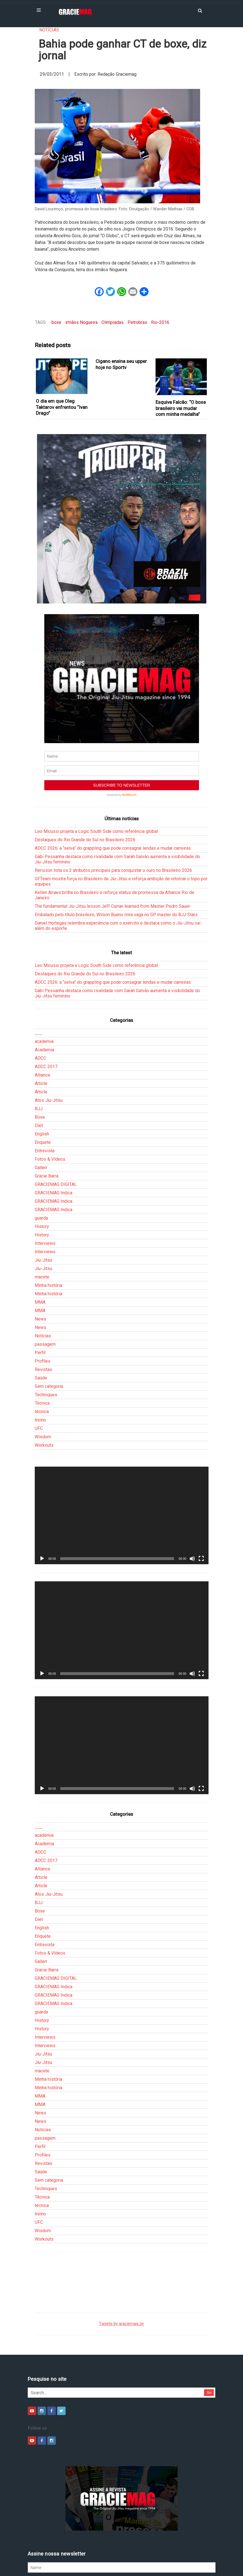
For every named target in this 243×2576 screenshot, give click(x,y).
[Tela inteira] (201, 1500)
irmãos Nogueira (81, 322)
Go (209, 2333)
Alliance (42, 1016)
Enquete (43, 1083)
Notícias (49, 30)
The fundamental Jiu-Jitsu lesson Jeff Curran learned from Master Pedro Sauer (112, 847)
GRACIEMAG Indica (53, 1134)
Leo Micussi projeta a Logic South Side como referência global (96, 772)
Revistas (43, 1310)
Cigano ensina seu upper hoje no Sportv (121, 364)
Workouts (44, 1386)
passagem (45, 1285)
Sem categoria (49, 1327)
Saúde (41, 1319)
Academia (44, 991)
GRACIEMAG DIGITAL (56, 1125)
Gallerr (41, 1108)
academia (44, 982)
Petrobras (137, 322)
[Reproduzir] (42, 1500)
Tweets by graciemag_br (121, 2264)
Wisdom (43, 1378)
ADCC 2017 (46, 1007)
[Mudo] (192, 1500)
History (42, 1167)
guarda (41, 1159)
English (42, 1075)
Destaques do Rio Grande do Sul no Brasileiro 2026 (85, 781)
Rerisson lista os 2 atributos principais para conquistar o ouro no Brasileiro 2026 (113, 811)
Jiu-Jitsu (43, 1201)
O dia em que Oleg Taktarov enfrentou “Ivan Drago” (61, 407)
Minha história (48, 1226)
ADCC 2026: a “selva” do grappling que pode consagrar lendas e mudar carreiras (113, 789)
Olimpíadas (112, 322)
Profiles (42, 1302)
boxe (56, 322)
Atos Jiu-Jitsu (49, 1041)
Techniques (46, 1335)
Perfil (40, 1293)
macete (42, 1218)
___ (38, 974)
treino (40, 1361)
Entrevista (44, 1092)
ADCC (40, 999)
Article (41, 1024)
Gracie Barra (46, 1117)
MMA (40, 1243)
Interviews (45, 1184)
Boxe (40, 1058)
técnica (42, 1352)
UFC (39, 1369)
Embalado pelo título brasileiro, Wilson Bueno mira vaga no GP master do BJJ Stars (116, 855)
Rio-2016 (160, 322)
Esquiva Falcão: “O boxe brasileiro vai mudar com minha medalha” (181, 408)
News (40, 1260)
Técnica (42, 1344)
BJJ (39, 1049)
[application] (122, 1457)
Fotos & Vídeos (50, 1100)
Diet (39, 1066)
